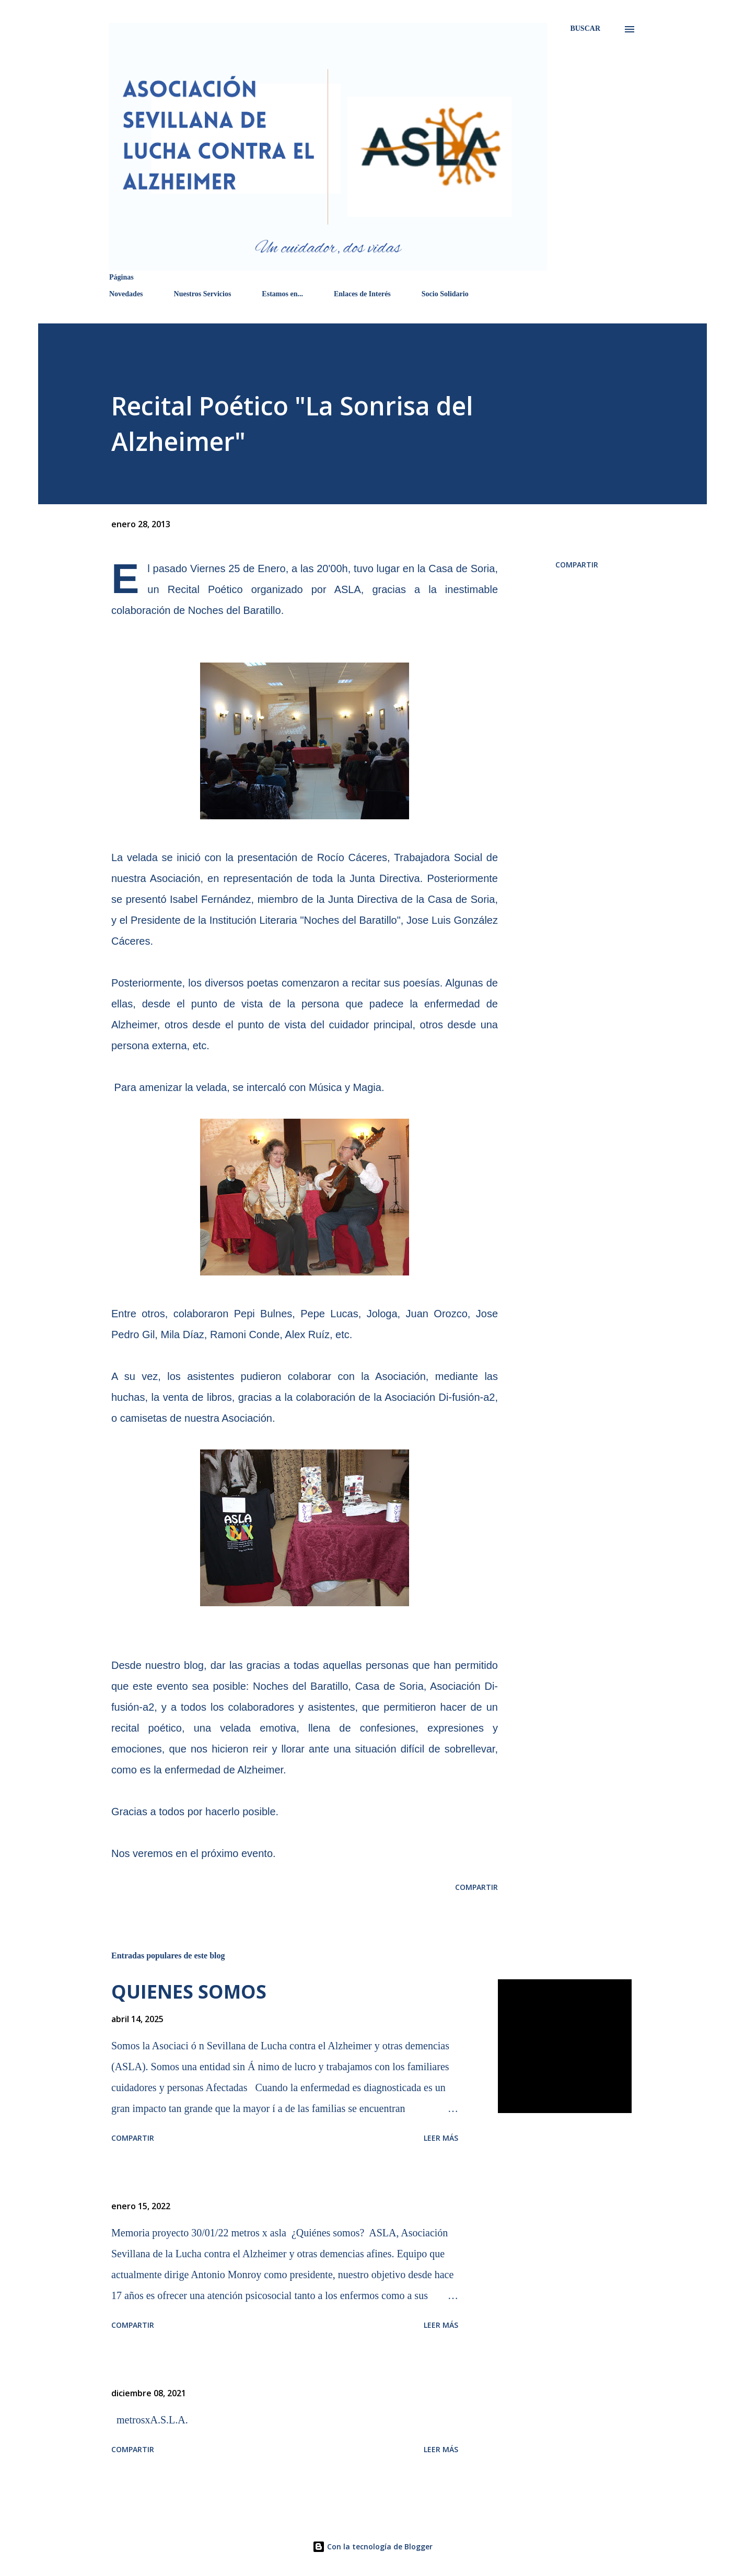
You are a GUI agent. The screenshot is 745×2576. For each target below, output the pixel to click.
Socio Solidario (445, 294)
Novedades (126, 294)
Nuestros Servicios (202, 294)
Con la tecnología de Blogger (372, 2546)
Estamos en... (282, 294)
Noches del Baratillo (234, 610)
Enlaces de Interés (362, 294)
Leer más (441, 2138)
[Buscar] (585, 28)
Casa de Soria (461, 568)
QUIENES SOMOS (188, 1991)
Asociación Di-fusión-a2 (440, 1397)
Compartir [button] (576, 565)
